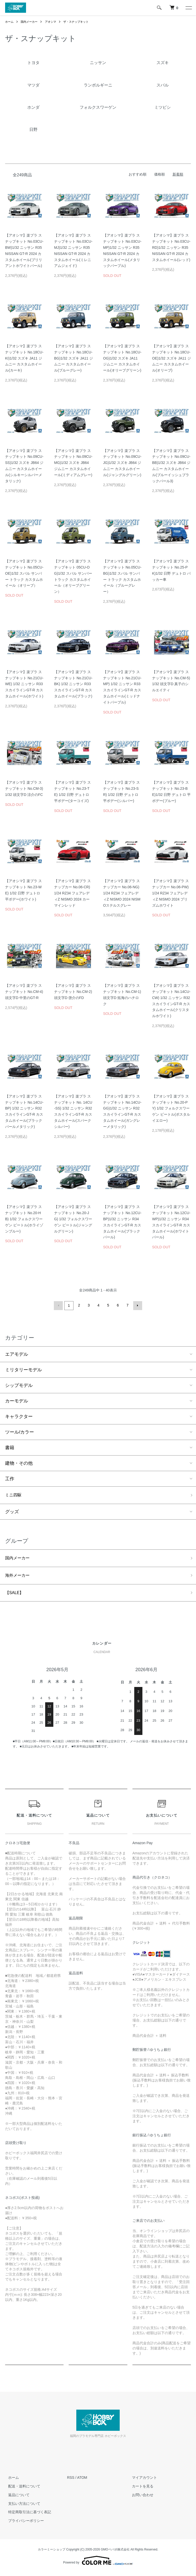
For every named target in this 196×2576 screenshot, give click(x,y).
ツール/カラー (19, 1431)
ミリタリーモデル (23, 1369)
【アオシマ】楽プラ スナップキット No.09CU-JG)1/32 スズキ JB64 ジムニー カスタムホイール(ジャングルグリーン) (122, 463)
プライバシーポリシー (23, 2524)
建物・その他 (19, 1462)
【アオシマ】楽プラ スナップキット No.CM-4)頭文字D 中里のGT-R (24, 991)
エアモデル (16, 1353)
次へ (137, 1305)
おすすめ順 (137, 174)
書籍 (9, 1446)
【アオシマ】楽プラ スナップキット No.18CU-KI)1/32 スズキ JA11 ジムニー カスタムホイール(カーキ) (24, 358)
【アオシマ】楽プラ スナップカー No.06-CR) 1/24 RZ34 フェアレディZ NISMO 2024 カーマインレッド (72, 893)
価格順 (159, 174)
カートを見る (139, 2489)
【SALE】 (15, 1595)
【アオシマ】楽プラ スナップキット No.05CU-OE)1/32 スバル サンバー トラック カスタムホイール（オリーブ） (24, 573)
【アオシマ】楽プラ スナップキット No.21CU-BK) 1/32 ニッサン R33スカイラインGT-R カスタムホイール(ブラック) (73, 684)
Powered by (98, 2563)
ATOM (82, 2481)
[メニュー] (188, 7)
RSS (71, 2481)
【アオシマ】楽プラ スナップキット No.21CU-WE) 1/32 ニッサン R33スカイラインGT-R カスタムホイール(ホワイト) (24, 684)
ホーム (9, 21)
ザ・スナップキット (80, 21)
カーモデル (16, 1400)
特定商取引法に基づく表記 (26, 2515)
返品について (16, 2498)
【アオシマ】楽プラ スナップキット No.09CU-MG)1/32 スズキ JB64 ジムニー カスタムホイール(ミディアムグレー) (73, 463)
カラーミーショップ (51, 2553)
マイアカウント (141, 2481)
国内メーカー (30, 21)
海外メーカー (19, 1577)
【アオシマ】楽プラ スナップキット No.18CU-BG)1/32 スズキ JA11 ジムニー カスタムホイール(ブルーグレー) (73, 358)
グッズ (12, 1511)
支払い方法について (21, 2507)
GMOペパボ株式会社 (115, 2553)
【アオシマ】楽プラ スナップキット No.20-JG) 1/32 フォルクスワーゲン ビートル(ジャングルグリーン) (73, 1219)
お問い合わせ (139, 2498)
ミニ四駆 (14, 1494)
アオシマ (53, 21)
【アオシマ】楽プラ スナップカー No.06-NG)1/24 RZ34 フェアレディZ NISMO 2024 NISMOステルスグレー (121, 893)
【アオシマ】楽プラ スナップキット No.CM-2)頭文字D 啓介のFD (73, 991)
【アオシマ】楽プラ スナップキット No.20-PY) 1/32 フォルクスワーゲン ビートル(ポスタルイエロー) (171, 1108)
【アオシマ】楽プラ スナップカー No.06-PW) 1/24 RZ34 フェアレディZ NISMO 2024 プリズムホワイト (170, 893)
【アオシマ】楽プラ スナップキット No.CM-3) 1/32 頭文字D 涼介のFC (24, 788)
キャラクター (19, 1415)
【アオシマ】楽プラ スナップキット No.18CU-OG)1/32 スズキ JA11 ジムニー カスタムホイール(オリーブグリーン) (122, 358)
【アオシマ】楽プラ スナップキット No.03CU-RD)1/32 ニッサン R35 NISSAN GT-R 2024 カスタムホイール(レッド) (171, 247)
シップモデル (19, 1384)
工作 (9, 1478)
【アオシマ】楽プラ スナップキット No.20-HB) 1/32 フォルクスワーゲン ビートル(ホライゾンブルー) (24, 1219)
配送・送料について (21, 2489)
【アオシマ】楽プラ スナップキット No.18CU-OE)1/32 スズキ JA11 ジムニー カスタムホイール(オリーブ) (171, 358)
